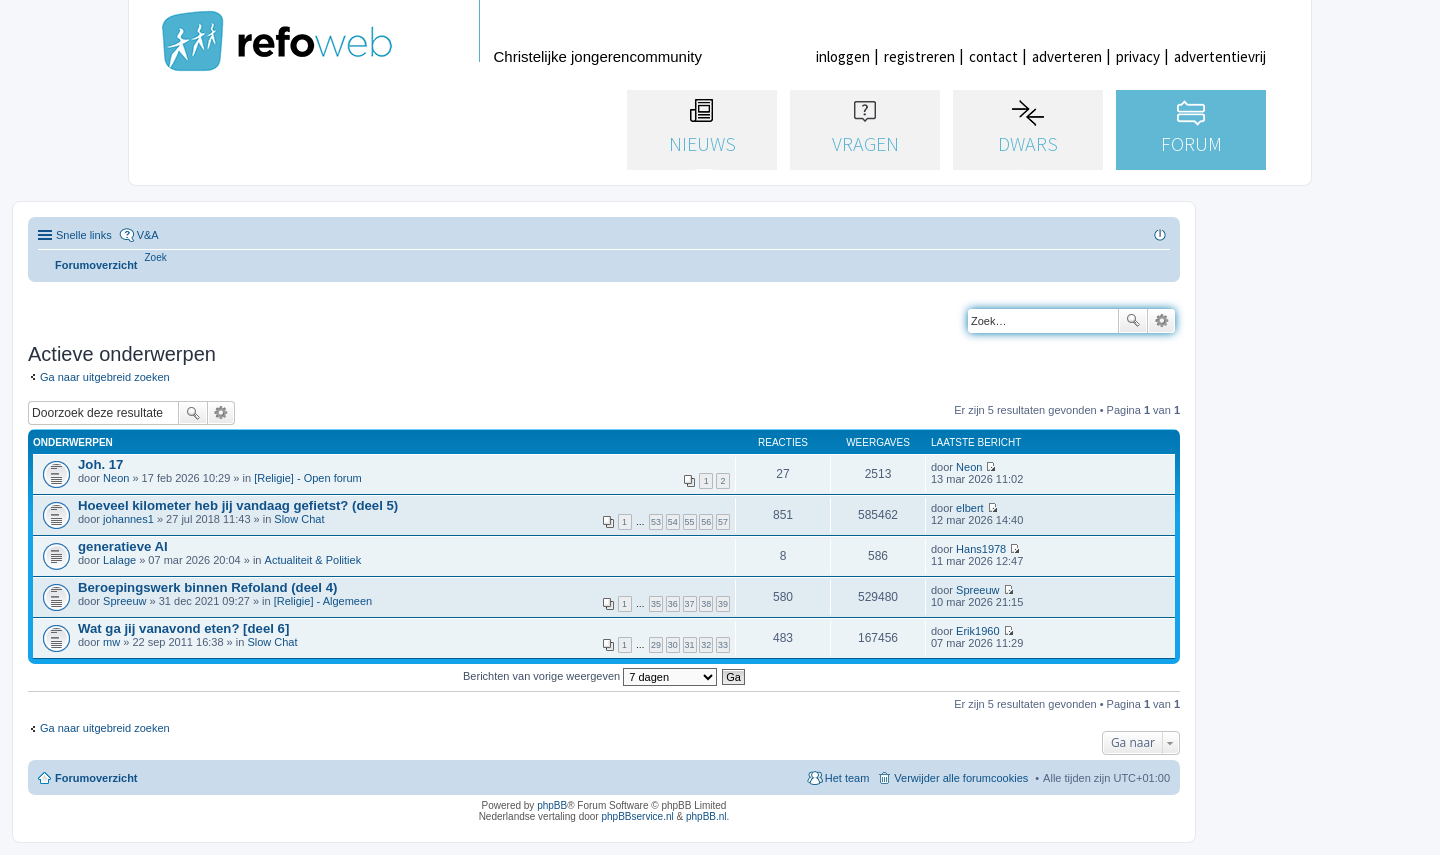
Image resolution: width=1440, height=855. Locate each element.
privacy (1138, 56)
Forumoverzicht (96, 778)
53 (656, 522)
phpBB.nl (706, 816)
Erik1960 (977, 631)
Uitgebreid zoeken (1161, 321)
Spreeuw (124, 601)
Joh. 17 (100, 464)
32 (706, 645)
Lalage (119, 560)
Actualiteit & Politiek (313, 560)
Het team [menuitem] (847, 778)
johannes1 (128, 519)
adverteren (1067, 56)
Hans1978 (981, 549)
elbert (970, 508)
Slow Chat (299, 519)
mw (111, 642)
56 (706, 522)
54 (673, 522)
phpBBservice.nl (637, 816)
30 (673, 645)
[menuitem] (156, 257)
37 (690, 604)
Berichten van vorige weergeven (590, 676)
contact (993, 56)
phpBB (552, 805)
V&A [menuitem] (148, 235)
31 (690, 645)
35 (656, 604)
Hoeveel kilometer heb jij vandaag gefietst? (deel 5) (238, 505)
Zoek (1133, 321)
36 (673, 604)
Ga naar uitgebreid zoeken (105, 377)
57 (723, 522)
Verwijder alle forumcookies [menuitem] (961, 778)
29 (656, 645)
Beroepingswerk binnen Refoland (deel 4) (207, 587)
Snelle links (84, 235)
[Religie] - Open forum (308, 478)
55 (690, 522)
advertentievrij (1220, 56)
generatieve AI (123, 546)
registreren (919, 56)
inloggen (843, 56)
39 (723, 604)
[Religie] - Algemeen (323, 601)
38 (706, 604)
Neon (116, 478)
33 (723, 645)
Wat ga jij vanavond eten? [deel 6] (183, 628)
